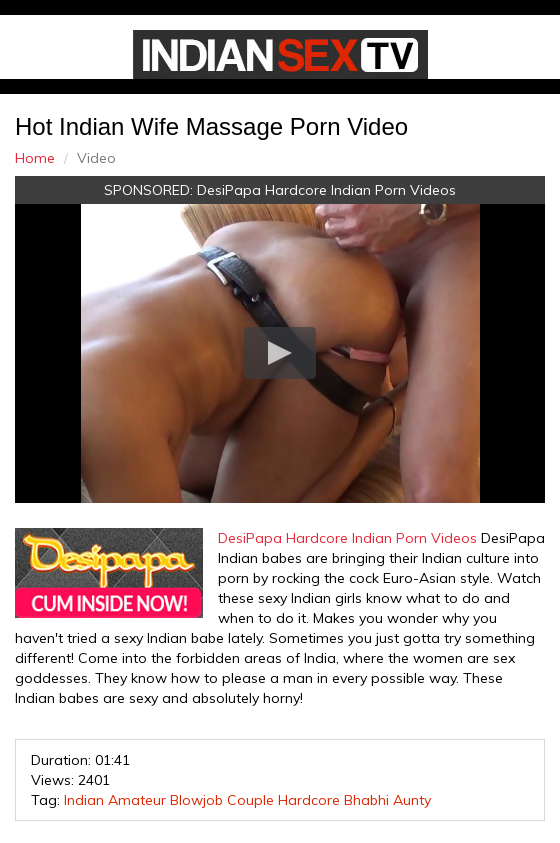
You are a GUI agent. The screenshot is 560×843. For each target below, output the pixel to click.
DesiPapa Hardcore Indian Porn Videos (326, 190)
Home (35, 158)
